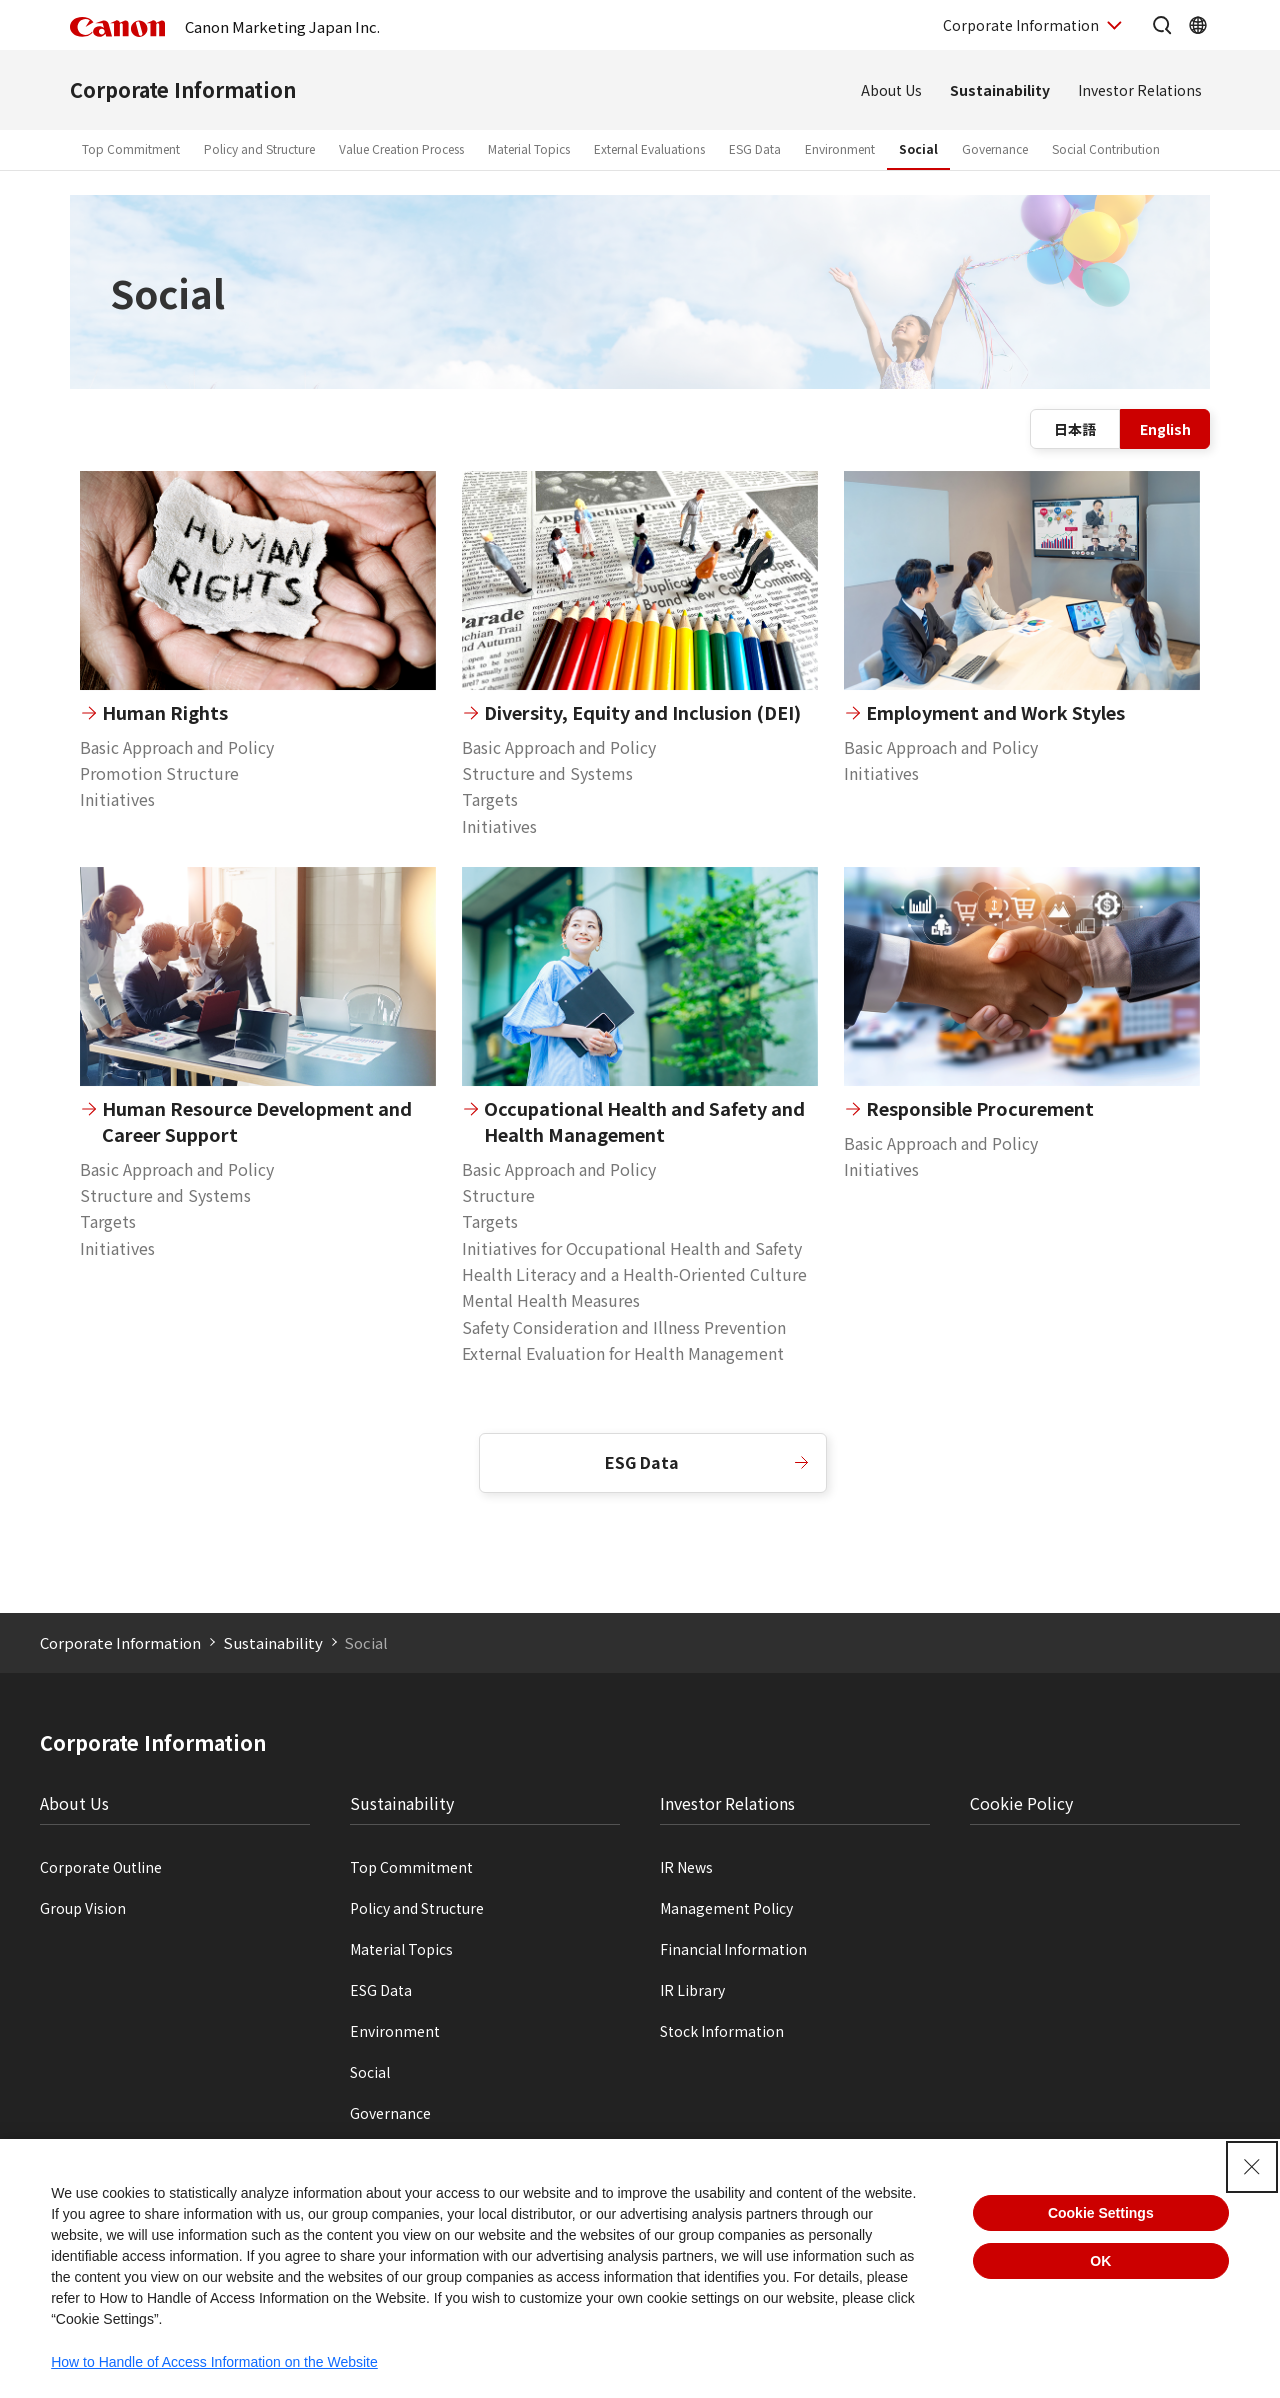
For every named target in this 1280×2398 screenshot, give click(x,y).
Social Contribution (1106, 148)
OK (1100, 2261)
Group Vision (83, 1908)
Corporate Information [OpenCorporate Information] (1021, 25)
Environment (840, 148)
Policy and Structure (259, 148)
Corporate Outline (101, 1867)
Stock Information (722, 2031)
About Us (891, 90)
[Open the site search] (1162, 25)
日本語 (1075, 429)
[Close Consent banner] (1252, 2167)
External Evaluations (649, 148)
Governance (995, 148)
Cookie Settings (1101, 2213)
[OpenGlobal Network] (1198, 25)
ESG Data (755, 148)
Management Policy (726, 1908)
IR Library (692, 1990)
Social (918, 148)
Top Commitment (131, 148)
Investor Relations (1140, 90)
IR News (686, 1867)
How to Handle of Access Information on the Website (214, 2362)
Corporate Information (183, 89)
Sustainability (1000, 90)
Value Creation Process (401, 148)
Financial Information (733, 1949)
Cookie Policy (1021, 1803)
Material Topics (529, 148)
